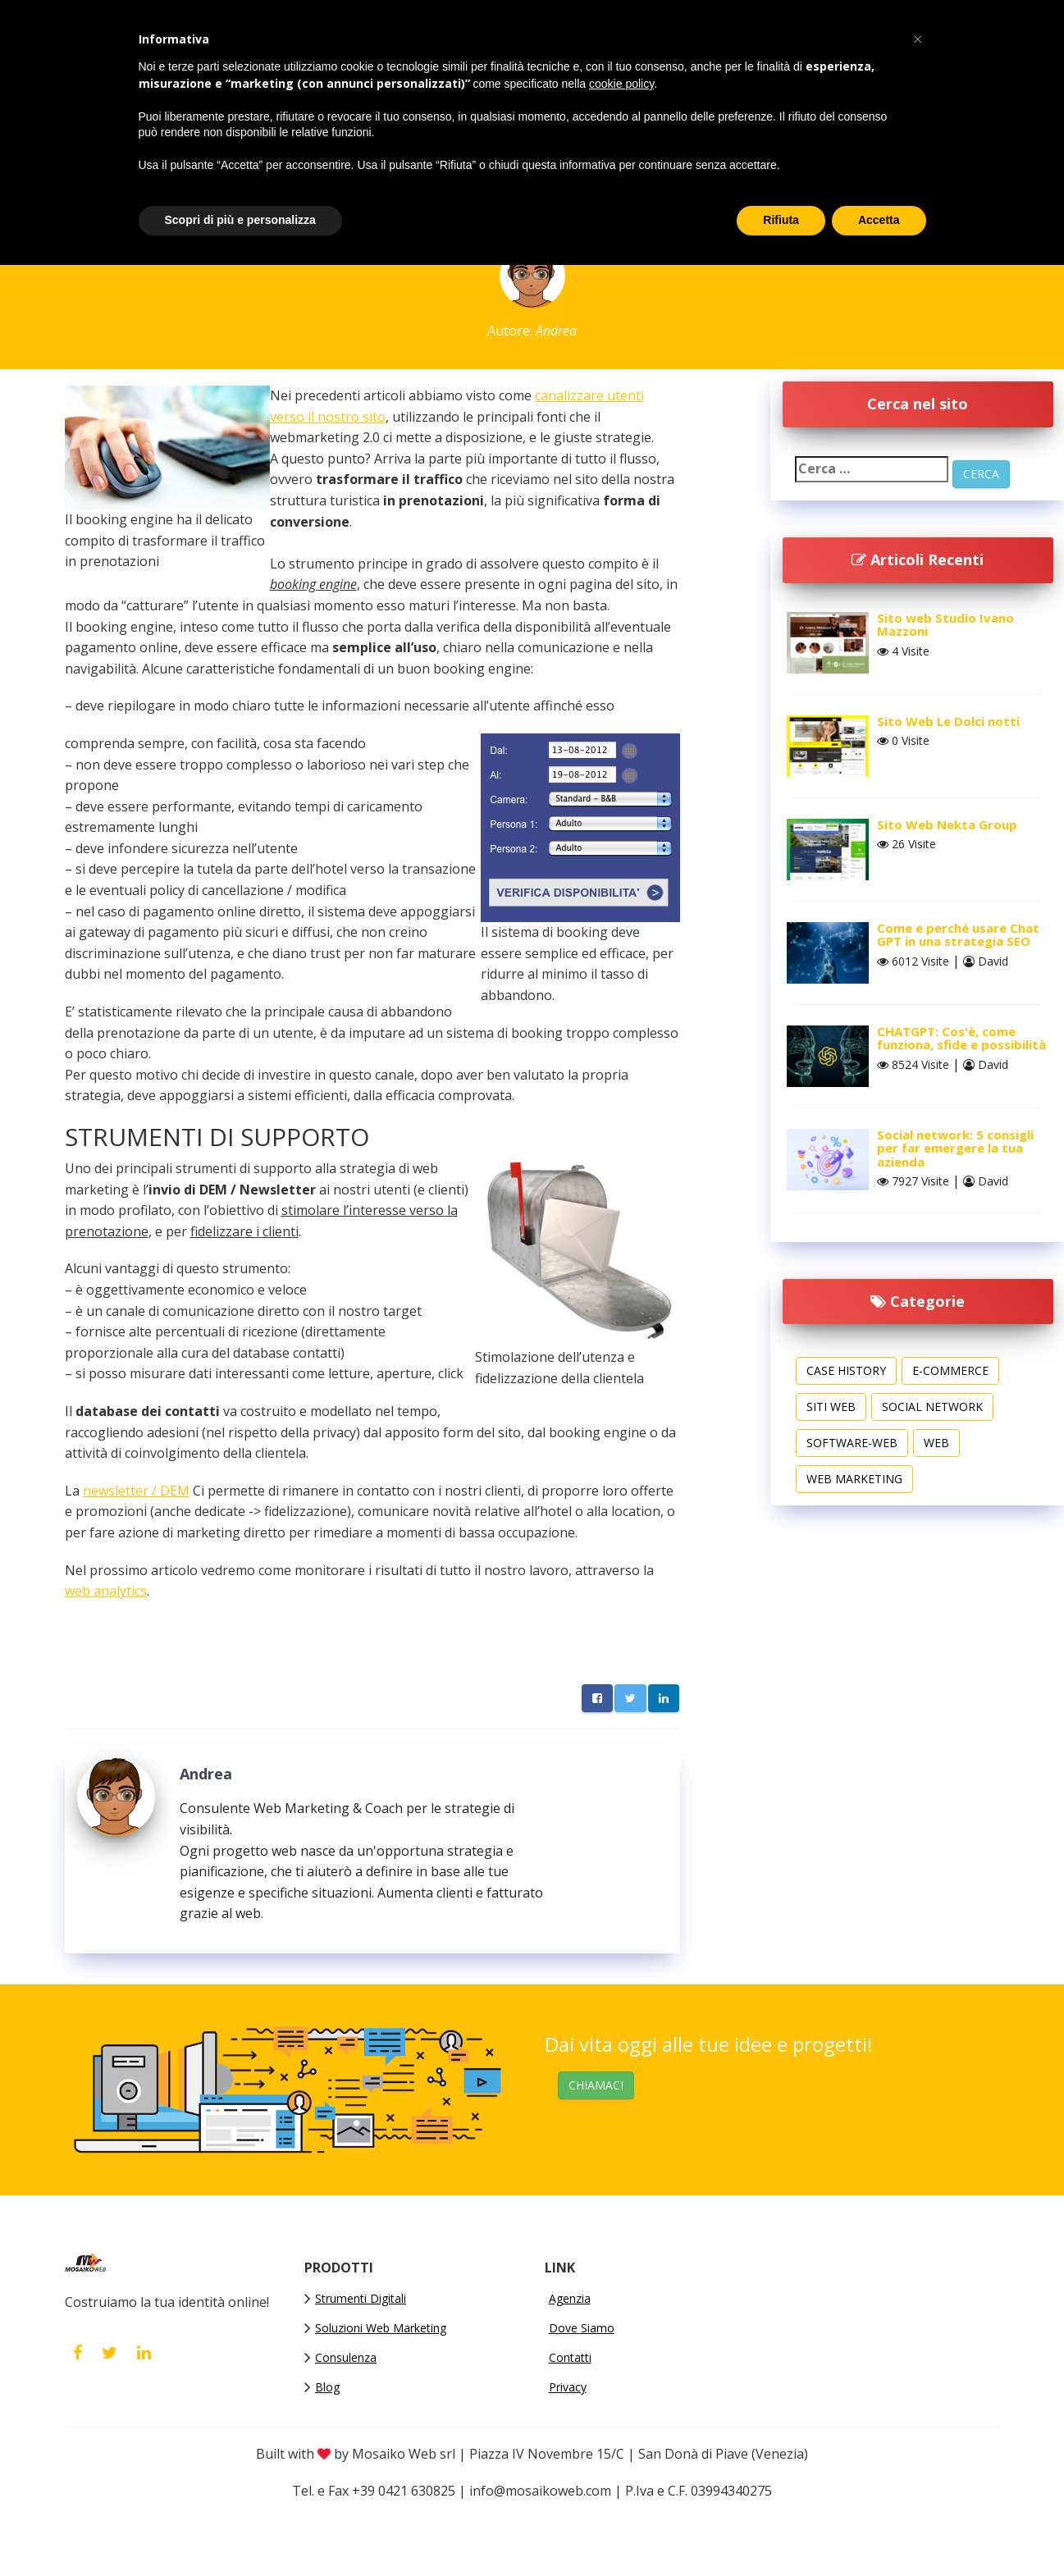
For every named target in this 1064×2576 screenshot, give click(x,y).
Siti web (831, 1406)
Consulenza (346, 2357)
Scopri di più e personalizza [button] (240, 219)
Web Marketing (854, 1479)
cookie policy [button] (621, 83)
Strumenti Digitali (360, 2298)
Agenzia (570, 2298)
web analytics (106, 1591)
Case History (846, 1370)
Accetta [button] (879, 219)
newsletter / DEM (136, 1491)
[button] (918, 39)
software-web (851, 1442)
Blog (327, 2387)
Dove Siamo (581, 2328)
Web (936, 1442)
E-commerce (950, 1370)
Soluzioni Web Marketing (380, 2328)
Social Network (932, 1406)
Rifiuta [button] (781, 219)
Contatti (570, 2357)
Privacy (568, 2387)
